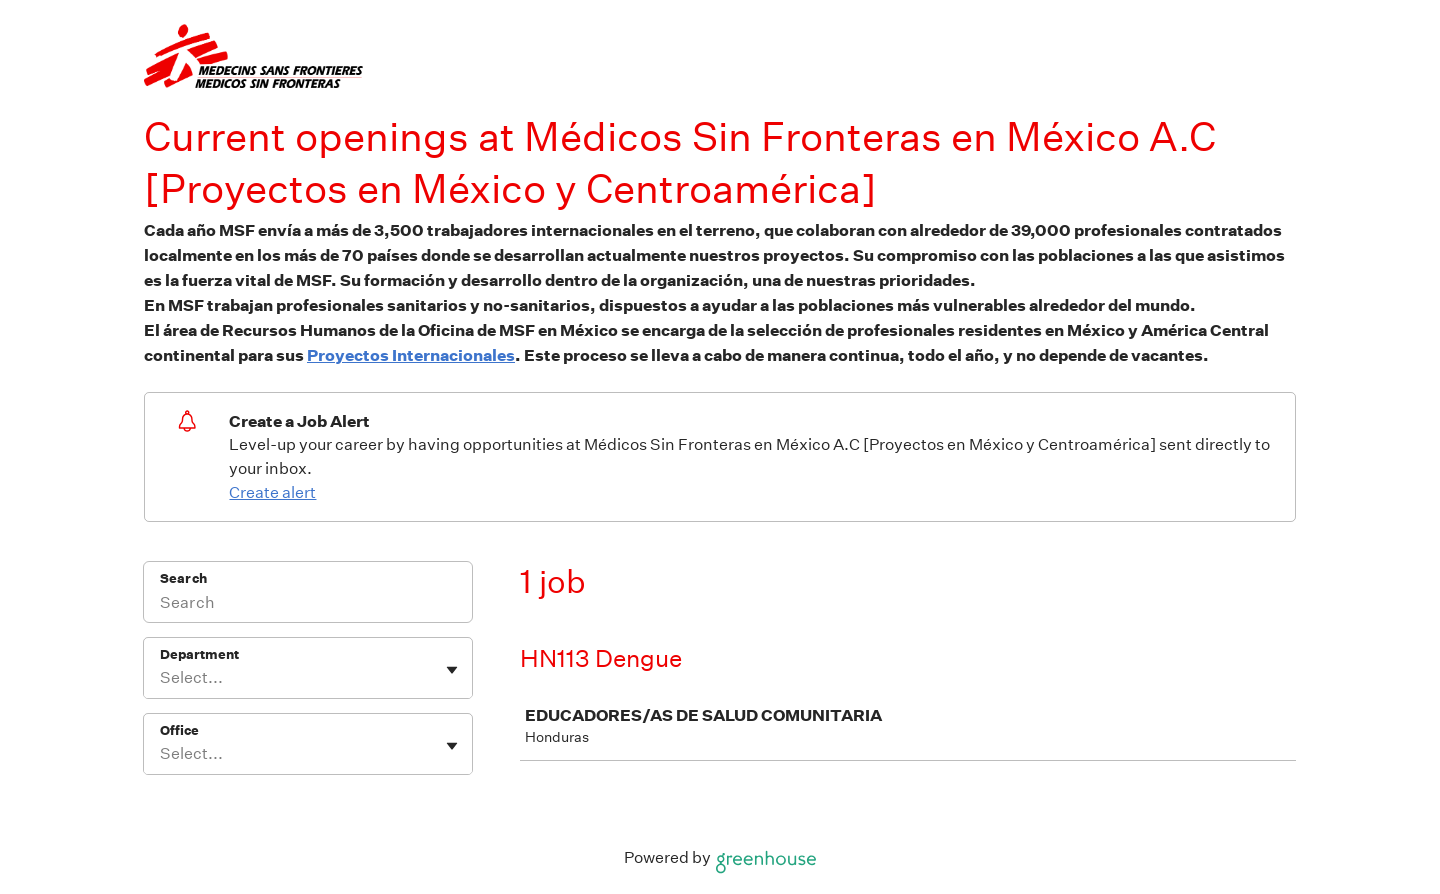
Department (199, 654)
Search (183, 578)
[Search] (308, 605)
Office (179, 730)
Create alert (272, 492)
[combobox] (161, 678)
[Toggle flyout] (452, 670)
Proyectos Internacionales (411, 355)
